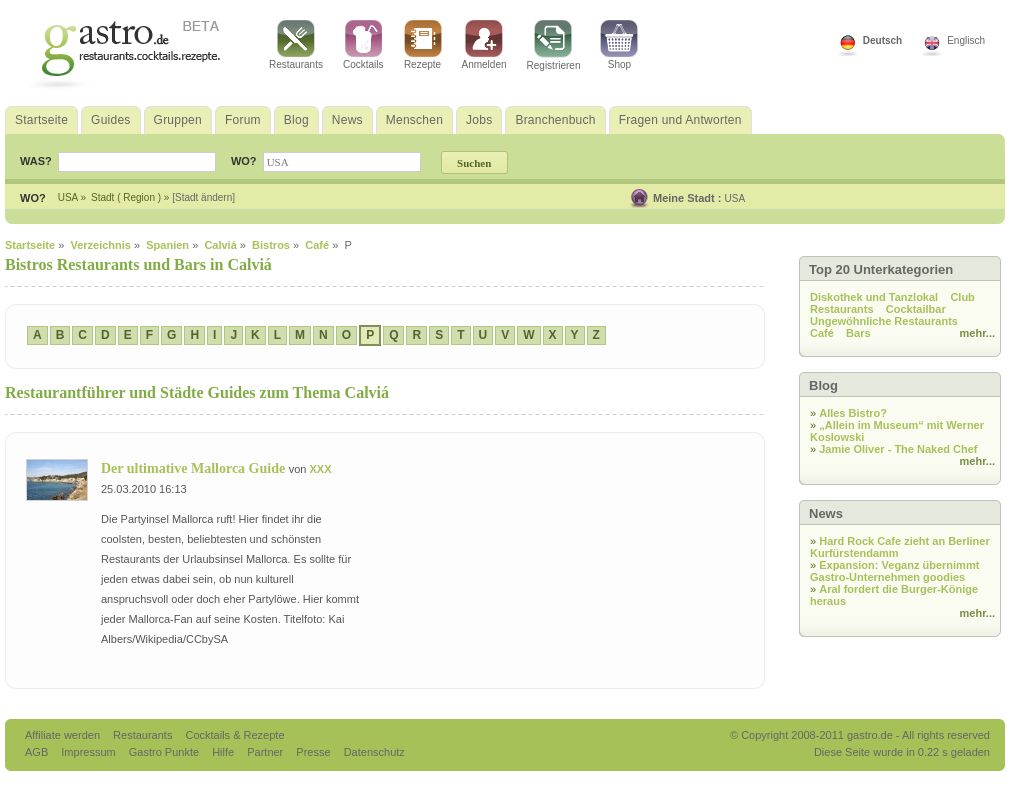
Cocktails (363, 45)
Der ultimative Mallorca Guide (195, 468)
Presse (313, 752)
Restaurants (296, 45)
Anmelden (484, 45)
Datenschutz (374, 752)
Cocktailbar (916, 309)
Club (962, 297)
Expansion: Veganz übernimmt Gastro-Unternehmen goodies (894, 571)
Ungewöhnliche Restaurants (884, 321)
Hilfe (224, 752)
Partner (266, 752)
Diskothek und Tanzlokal (874, 297)
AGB (38, 752)
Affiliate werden (64, 735)
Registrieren (554, 45)
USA (735, 198)
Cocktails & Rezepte (234, 735)
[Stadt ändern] (203, 197)
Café (822, 333)
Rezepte (423, 45)
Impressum (89, 752)
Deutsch (882, 40)
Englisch (966, 40)
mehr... (977, 333)
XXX (320, 469)
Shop (619, 45)
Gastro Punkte (165, 752)
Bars (858, 333)
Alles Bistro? (853, 413)
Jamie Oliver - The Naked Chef (898, 449)
